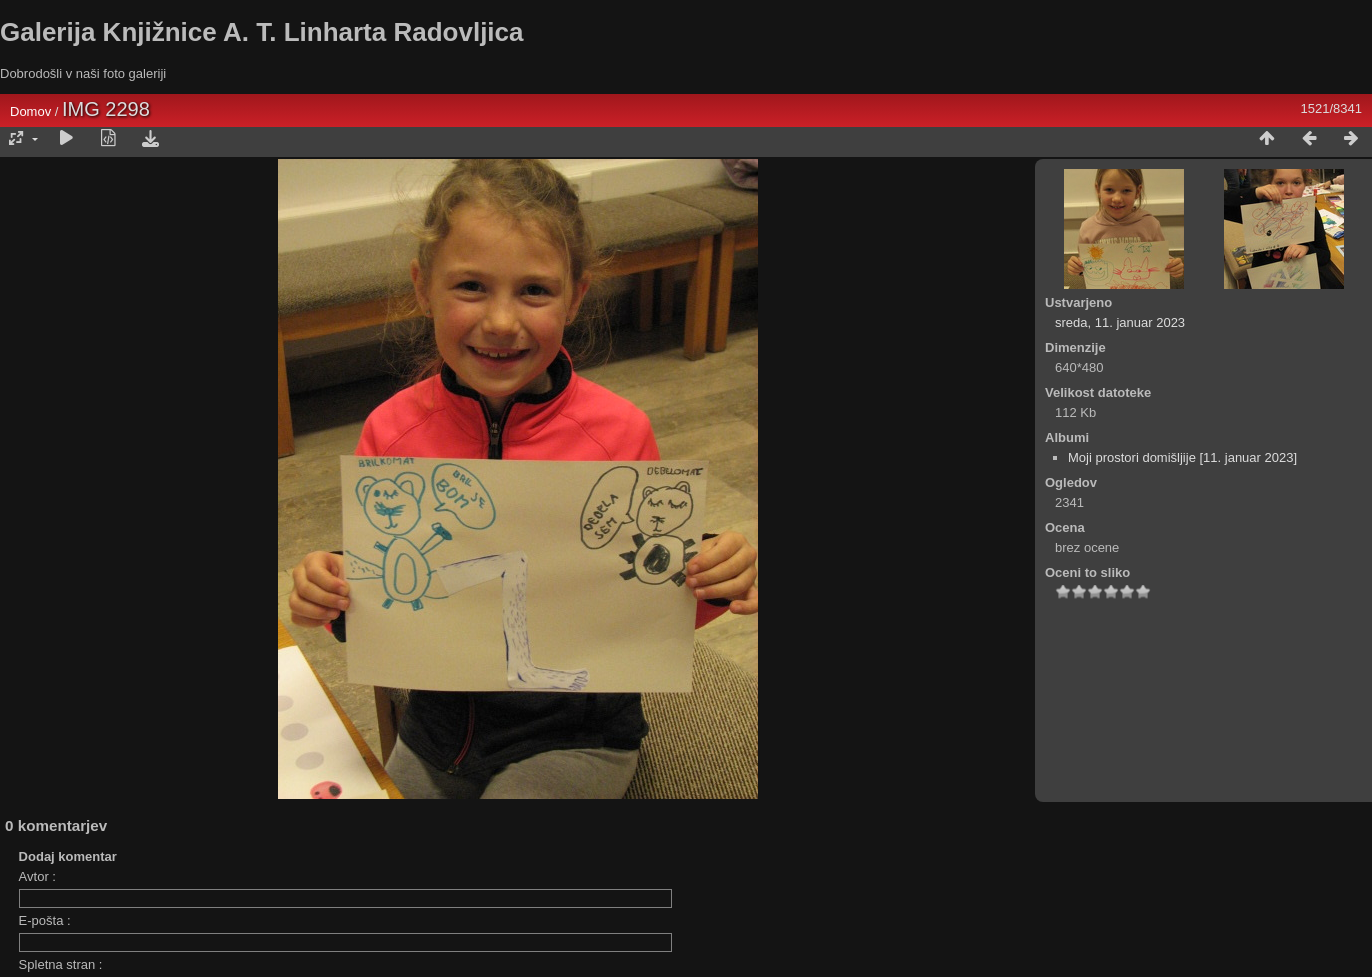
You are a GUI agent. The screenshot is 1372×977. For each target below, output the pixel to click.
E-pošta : (45, 920)
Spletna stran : (61, 964)
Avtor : (37, 876)
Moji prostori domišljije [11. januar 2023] (1182, 457)
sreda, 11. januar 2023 (1120, 322)
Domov (30, 111)
